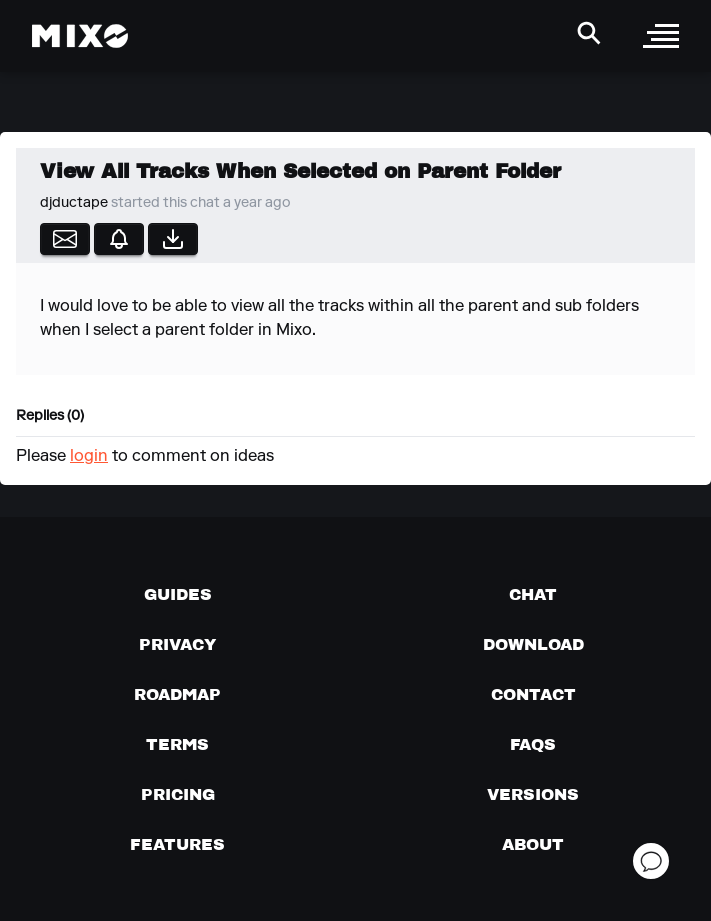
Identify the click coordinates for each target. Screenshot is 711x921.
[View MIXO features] (177, 844)
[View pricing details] (178, 794)
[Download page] (533, 644)
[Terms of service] (177, 744)
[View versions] (533, 794)
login (89, 457)
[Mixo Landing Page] (80, 36)
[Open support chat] (651, 861)
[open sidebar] (661, 36)
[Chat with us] (533, 594)
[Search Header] (589, 33)
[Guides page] (178, 594)
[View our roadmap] (177, 694)
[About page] (533, 844)
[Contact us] (533, 694)
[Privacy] (177, 644)
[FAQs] (533, 744)
